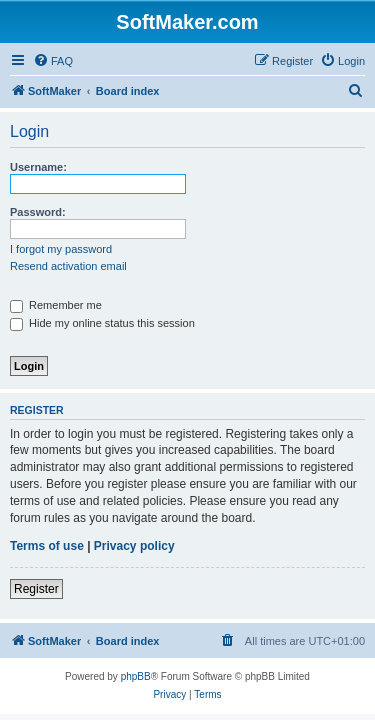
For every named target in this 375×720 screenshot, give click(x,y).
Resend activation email (68, 266)
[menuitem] (53, 61)
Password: (38, 212)
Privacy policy (134, 546)
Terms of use (47, 546)
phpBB (136, 676)
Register (36, 589)
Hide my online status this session (102, 323)
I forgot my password (61, 249)
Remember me (56, 305)
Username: (38, 167)
